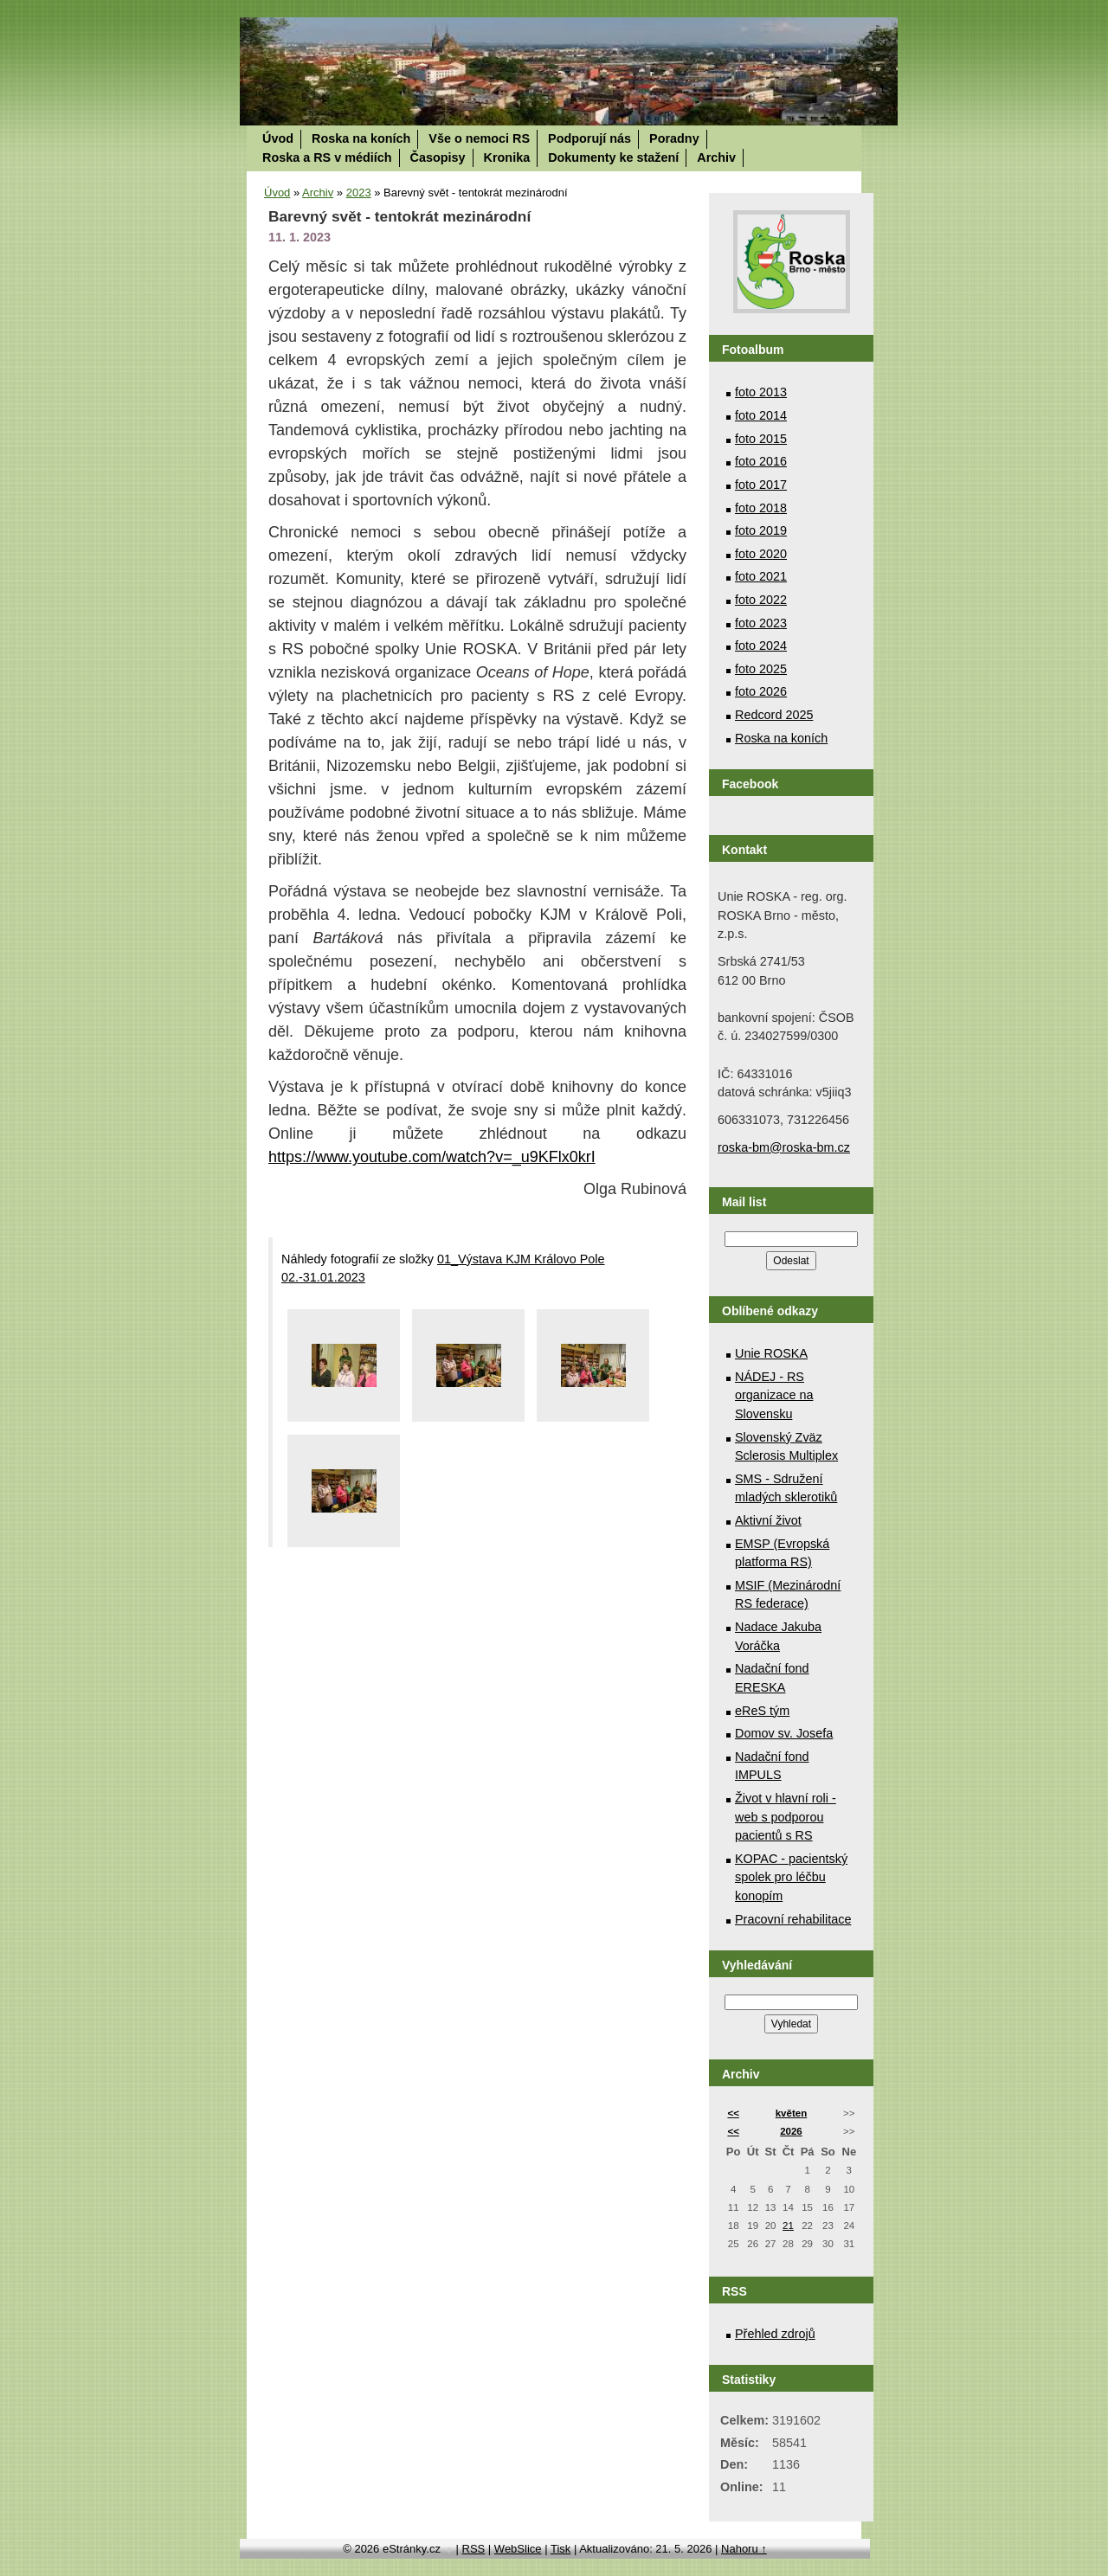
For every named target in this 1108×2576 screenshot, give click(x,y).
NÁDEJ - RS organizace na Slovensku (774, 1395)
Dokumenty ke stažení (613, 157)
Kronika (507, 157)
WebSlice (518, 2548)
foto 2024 (761, 645)
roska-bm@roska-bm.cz (784, 1147)
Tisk (560, 2548)
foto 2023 (761, 623)
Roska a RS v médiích (327, 157)
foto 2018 (761, 508)
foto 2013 (761, 392)
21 (788, 2225)
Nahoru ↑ (744, 2548)
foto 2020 (761, 554)
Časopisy (438, 157)
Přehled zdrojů (775, 2334)
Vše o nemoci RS (479, 138)
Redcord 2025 (774, 715)
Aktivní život (768, 1520)
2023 (358, 192)
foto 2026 (761, 691)
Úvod (277, 138)
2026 (791, 2131)
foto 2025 (761, 669)
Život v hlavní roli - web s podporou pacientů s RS (785, 1816)
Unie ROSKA (771, 1353)
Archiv (716, 157)
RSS (474, 2548)
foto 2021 (761, 576)
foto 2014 (761, 415)
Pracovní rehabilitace (793, 1919)
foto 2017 (761, 484)
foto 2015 (761, 439)
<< (732, 2113)
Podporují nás (589, 138)
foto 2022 (761, 600)
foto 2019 (761, 530)
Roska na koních (361, 138)
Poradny (674, 138)
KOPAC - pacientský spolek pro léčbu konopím (791, 1877)
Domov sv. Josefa (784, 1733)
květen (792, 2113)
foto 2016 (761, 461)
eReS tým (762, 1711)
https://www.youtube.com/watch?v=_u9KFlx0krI (432, 1157)
